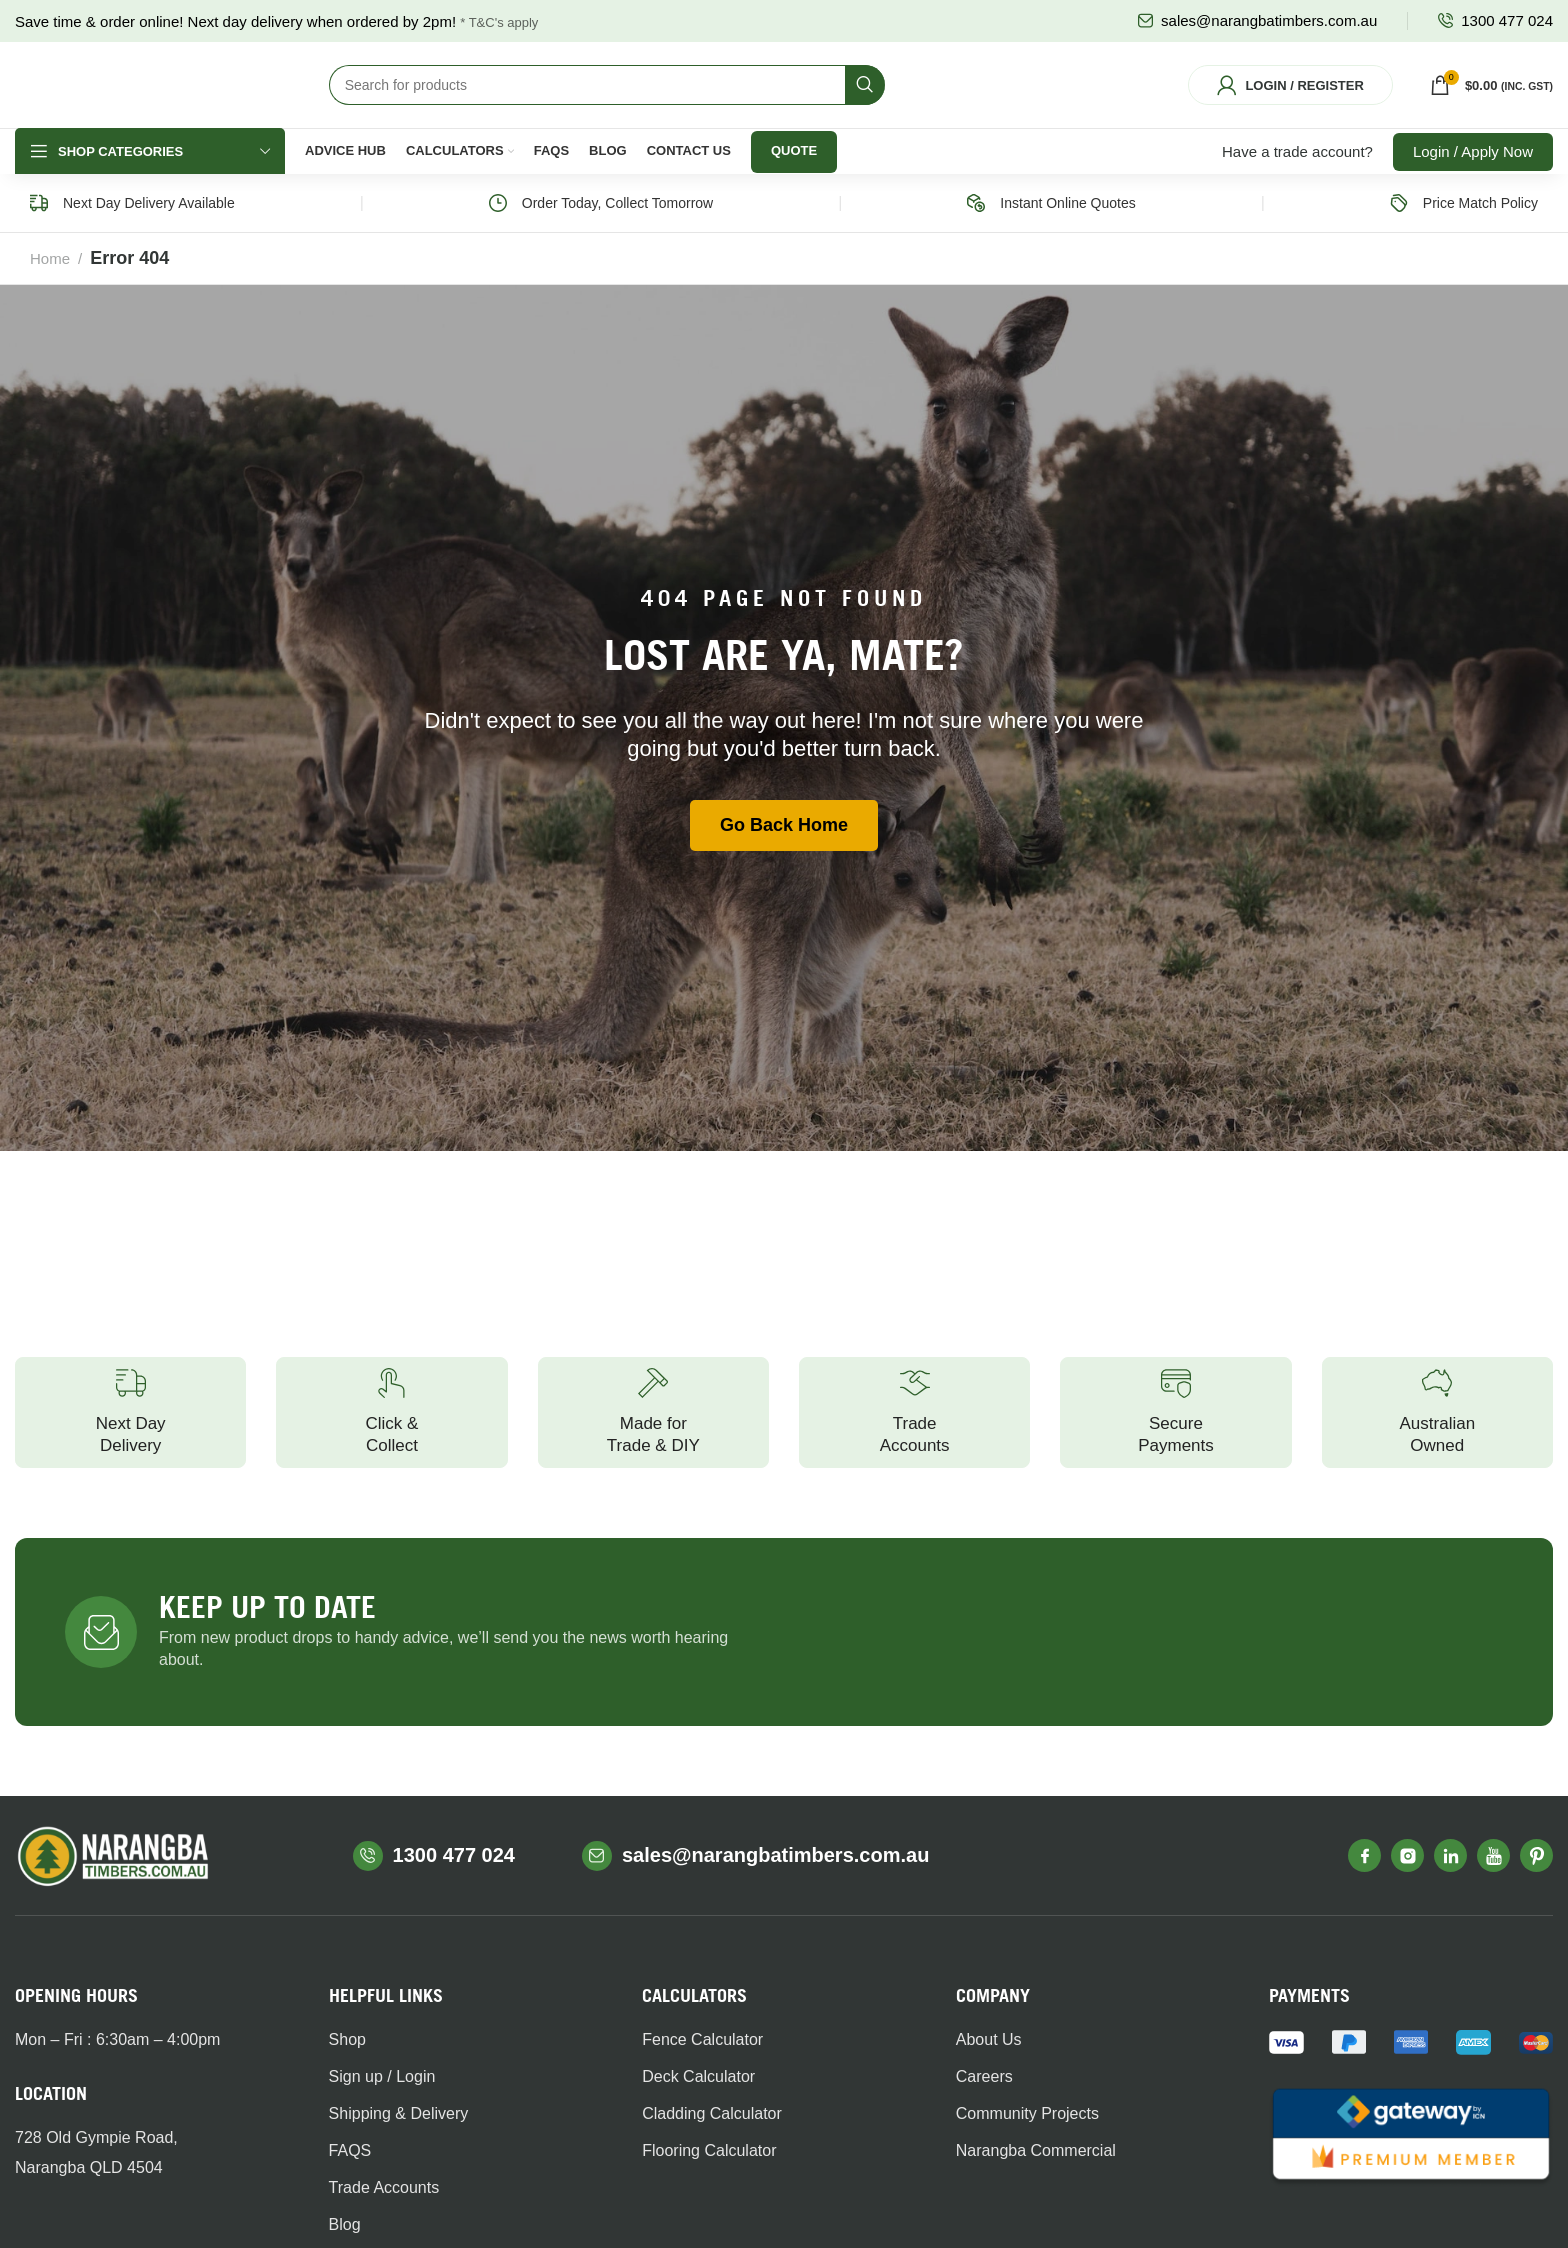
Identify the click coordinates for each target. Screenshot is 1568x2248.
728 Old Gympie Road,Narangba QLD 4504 (96, 2170)
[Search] (607, 94)
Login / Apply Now (1473, 169)
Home (50, 276)
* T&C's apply (499, 22)
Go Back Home (784, 843)
